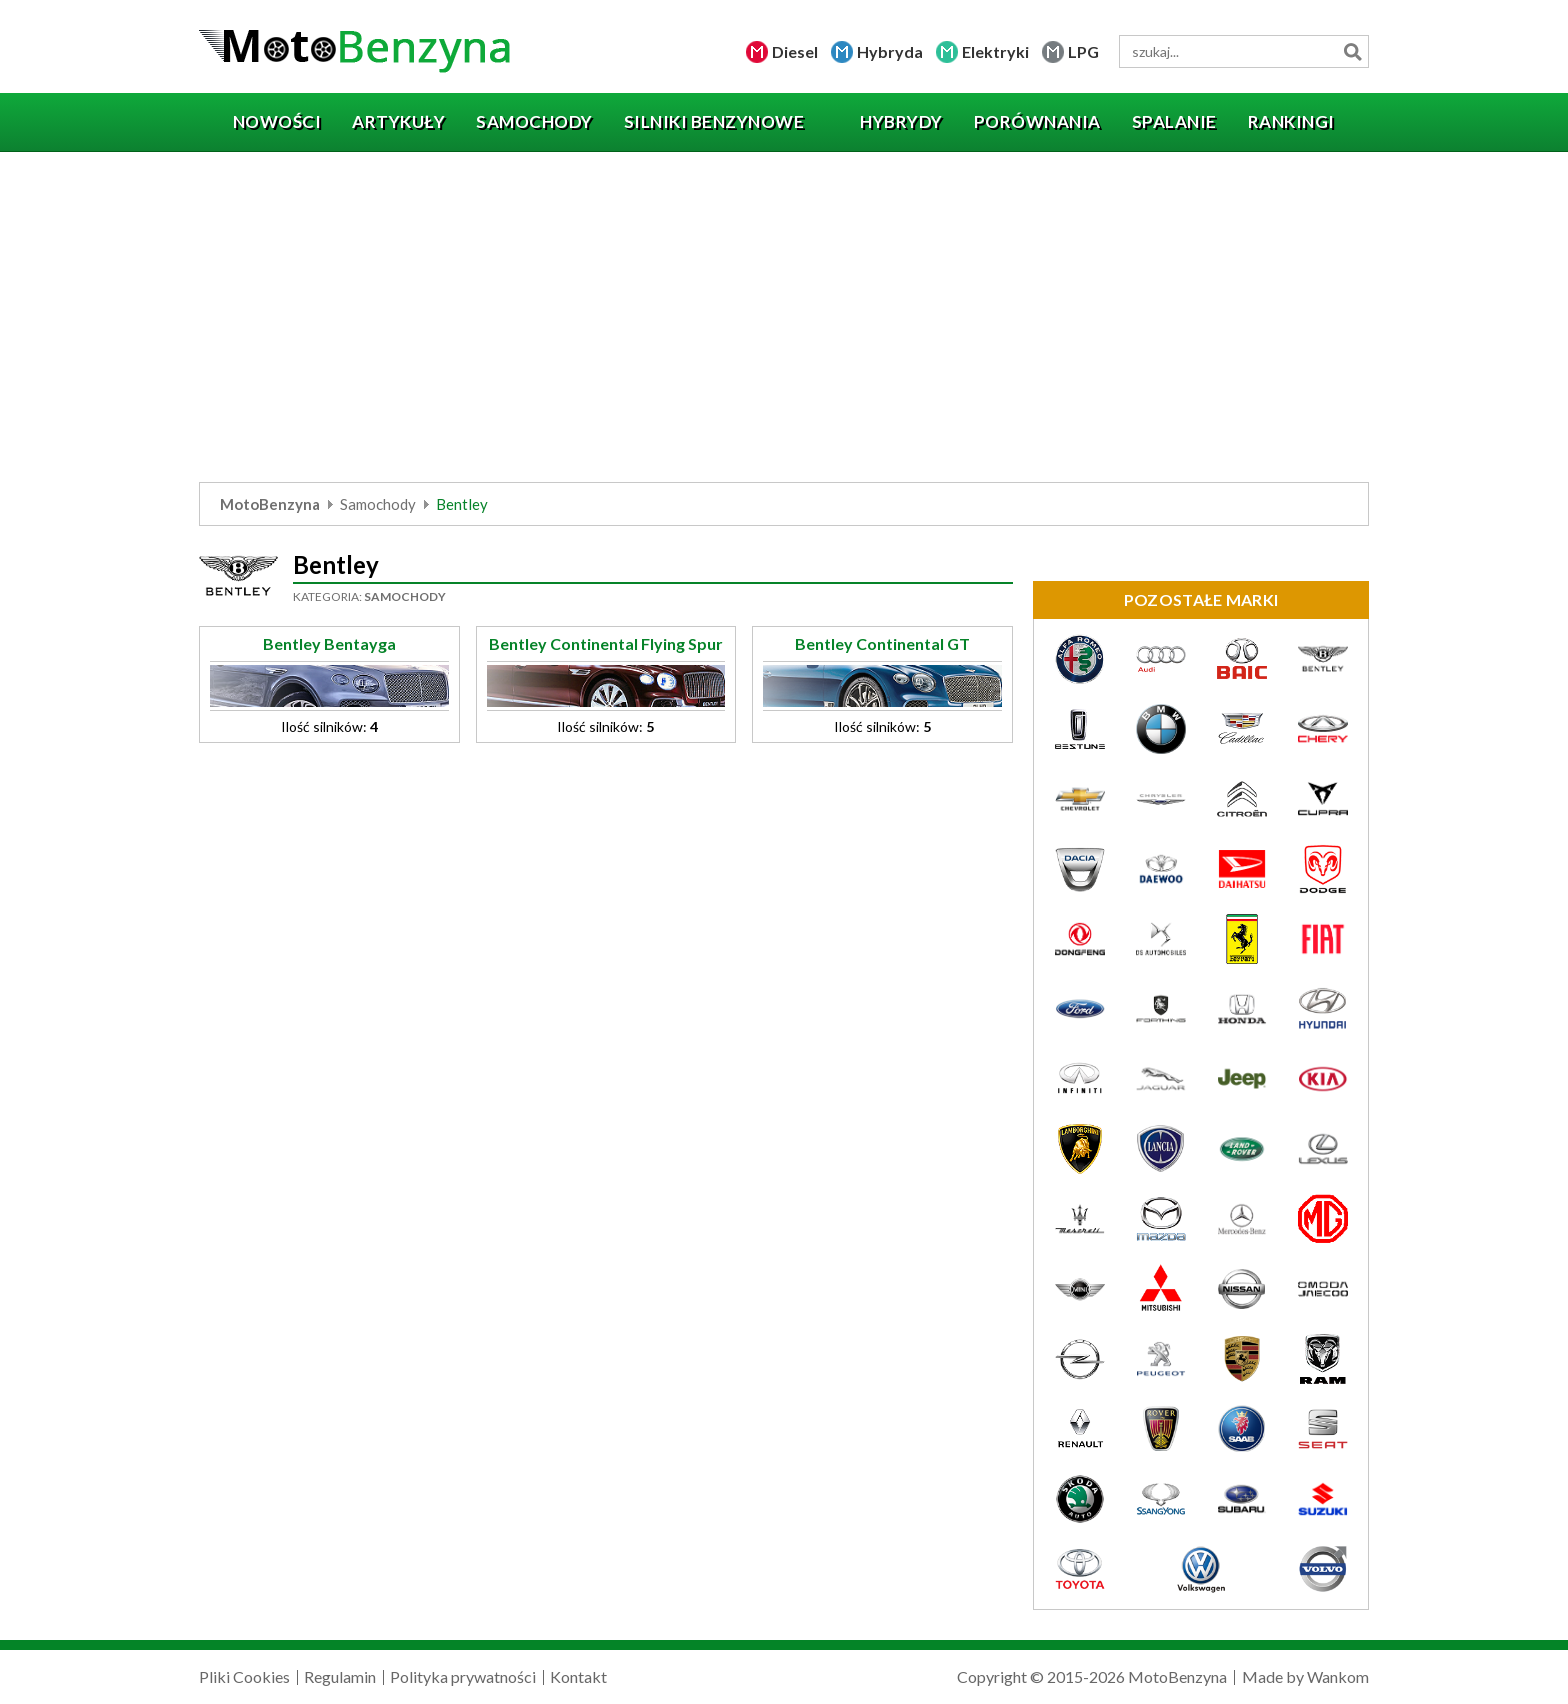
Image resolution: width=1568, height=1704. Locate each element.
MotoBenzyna (270, 504)
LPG (1083, 51)
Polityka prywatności (463, 1676)
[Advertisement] (784, 322)
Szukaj (1352, 51)
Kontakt (578, 1676)
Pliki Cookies (244, 1676)
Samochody (378, 504)
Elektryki (995, 51)
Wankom (1338, 1676)
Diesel (795, 51)
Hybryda (890, 51)
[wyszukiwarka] (1244, 51)
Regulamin (340, 1676)
